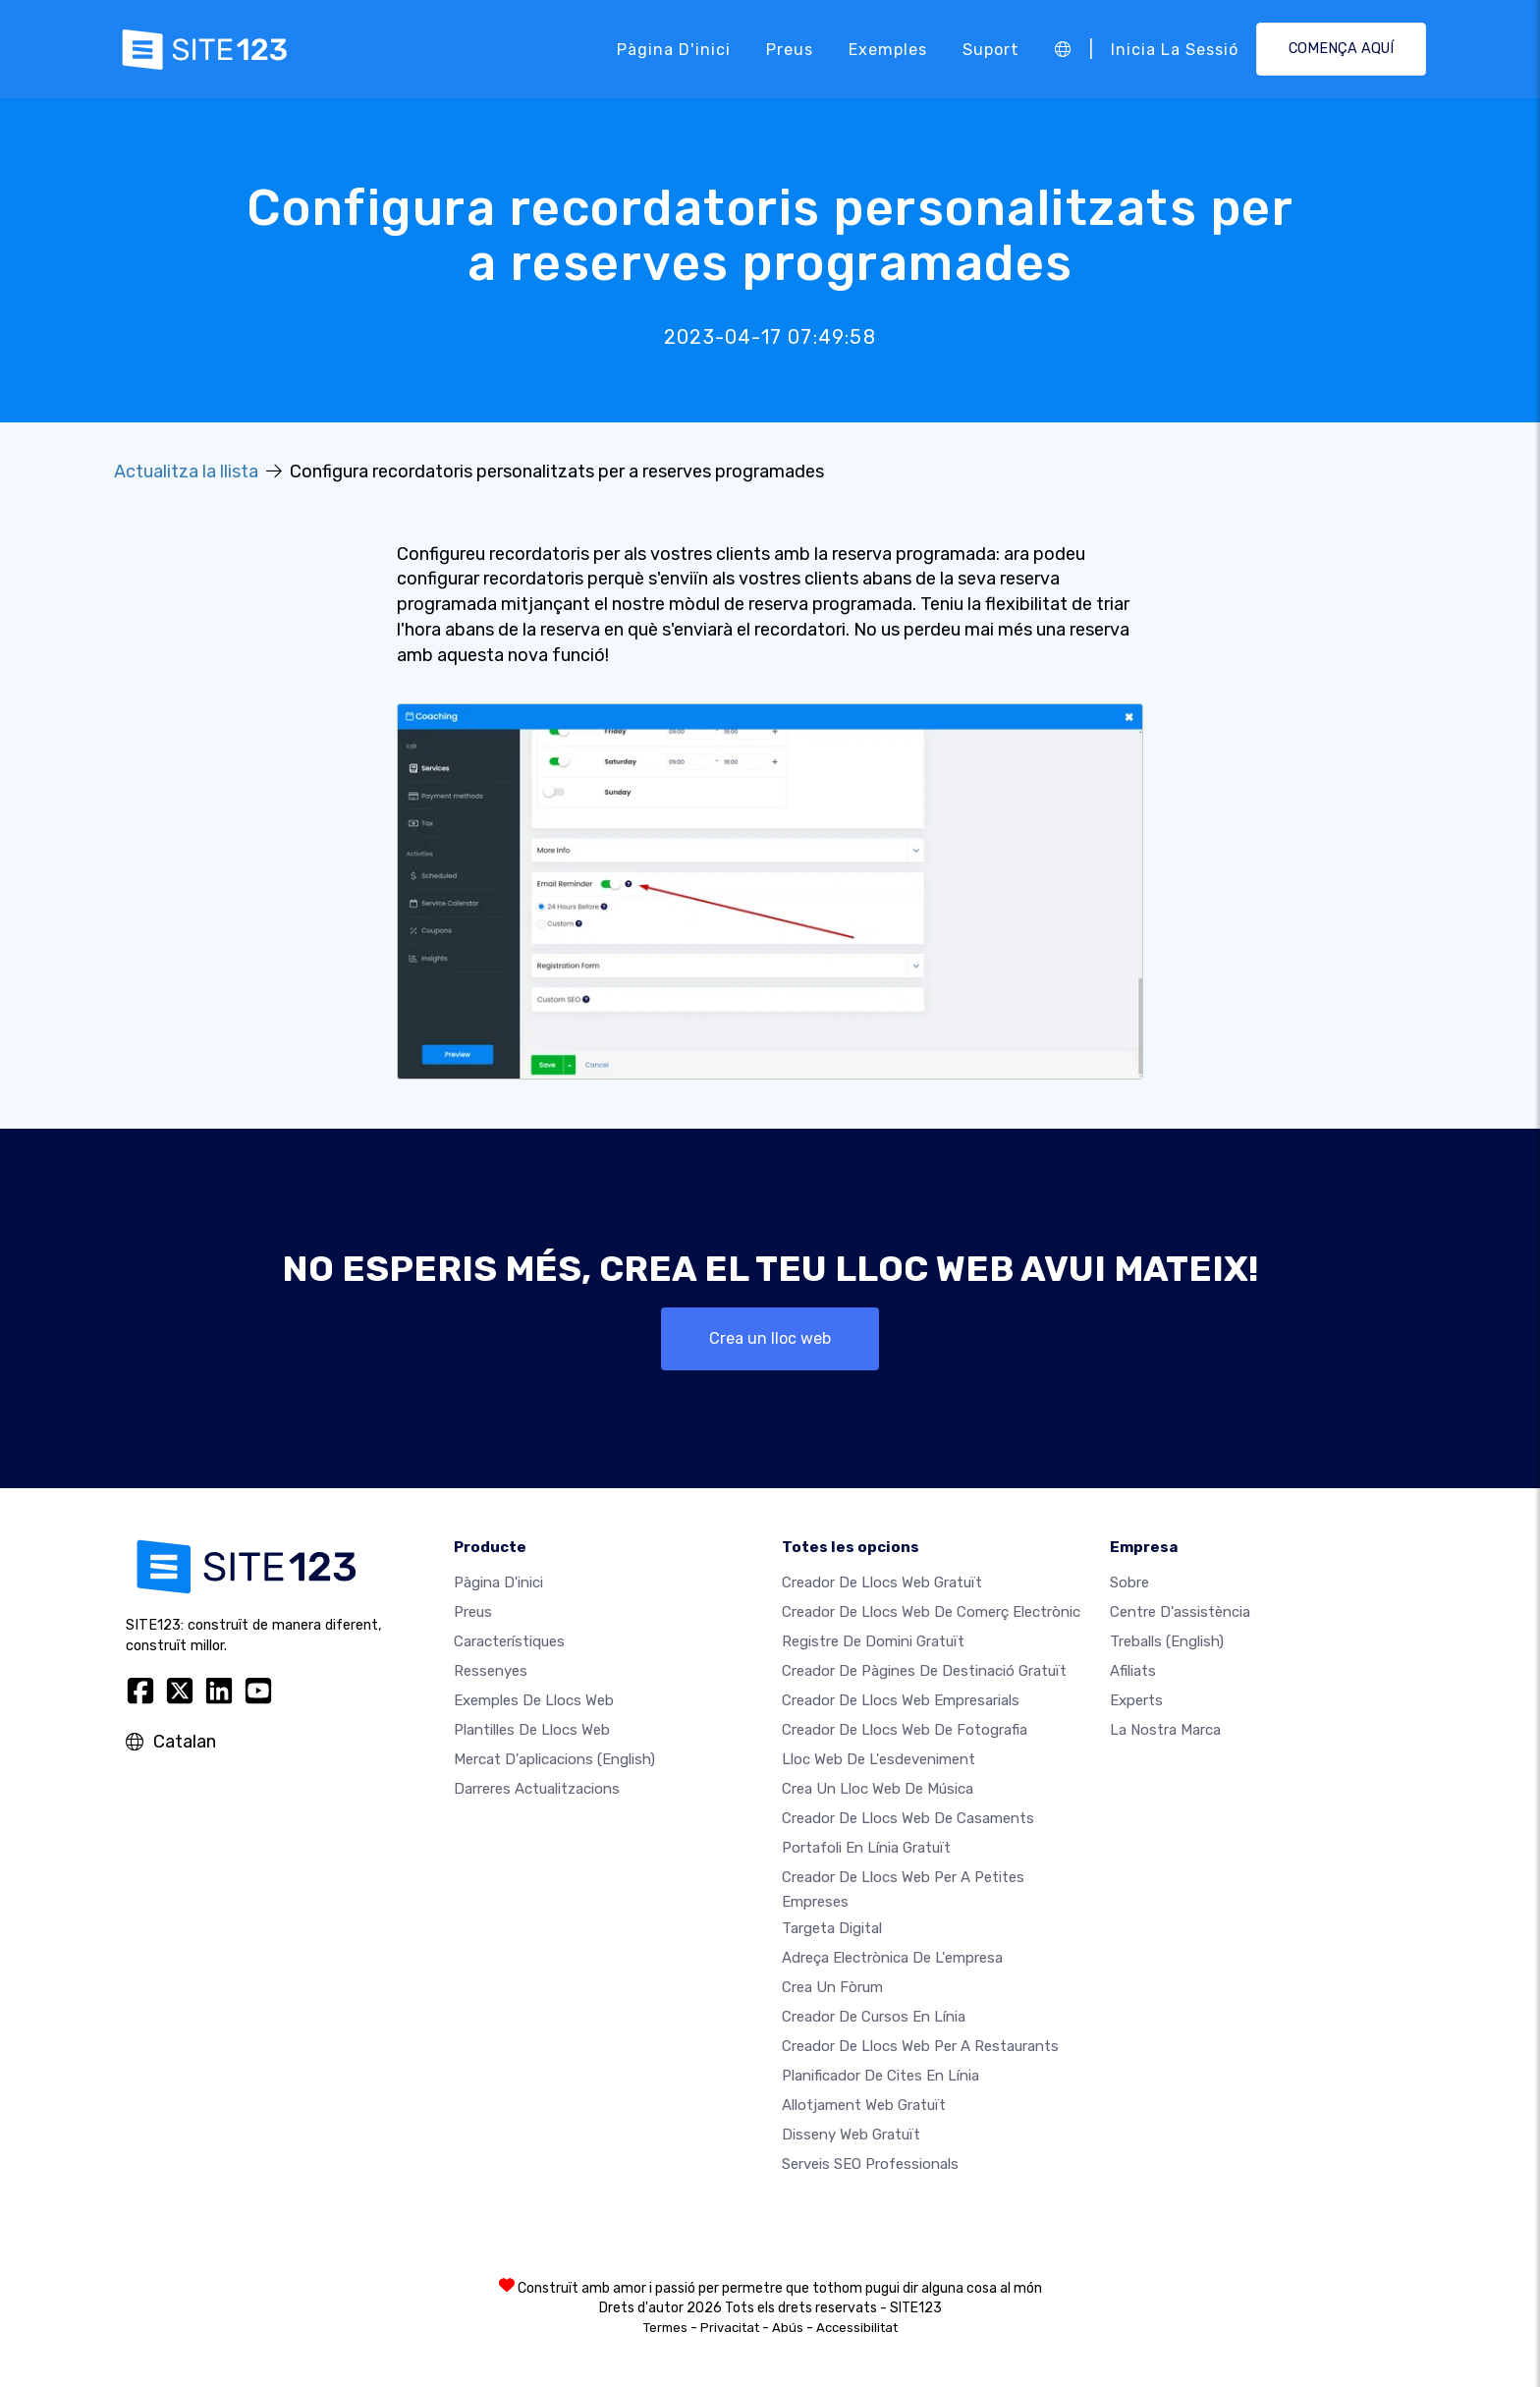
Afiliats (1133, 1672)
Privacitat (729, 2327)
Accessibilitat (857, 2327)
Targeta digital (832, 1928)
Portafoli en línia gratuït (866, 1849)
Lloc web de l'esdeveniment (878, 1760)
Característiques (509, 1642)
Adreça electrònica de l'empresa (892, 1958)
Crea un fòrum (832, 1987)
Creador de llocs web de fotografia (904, 1731)
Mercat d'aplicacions (554, 1760)
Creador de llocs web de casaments (908, 1819)
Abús (787, 2327)
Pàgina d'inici (674, 48)
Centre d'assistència (1180, 1613)
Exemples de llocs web (534, 1701)
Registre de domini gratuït (873, 1642)
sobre (1129, 1583)
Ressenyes (490, 1672)
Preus (789, 48)
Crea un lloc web (770, 1338)
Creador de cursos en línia (873, 2017)
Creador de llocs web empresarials (900, 1701)
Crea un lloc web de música (877, 1790)
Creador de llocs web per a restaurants (920, 2046)
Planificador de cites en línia (880, 2075)
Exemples (888, 48)
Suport (990, 48)
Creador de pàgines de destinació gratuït (924, 1672)
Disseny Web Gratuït (851, 2134)
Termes (665, 2327)
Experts (1136, 1701)
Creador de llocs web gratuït (882, 1583)
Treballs (1167, 1642)
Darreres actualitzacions (537, 1790)
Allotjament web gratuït (864, 2105)
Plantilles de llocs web (532, 1731)
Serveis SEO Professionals (870, 2164)
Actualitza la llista (186, 471)
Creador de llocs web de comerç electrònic (931, 1613)
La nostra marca (1165, 1731)
